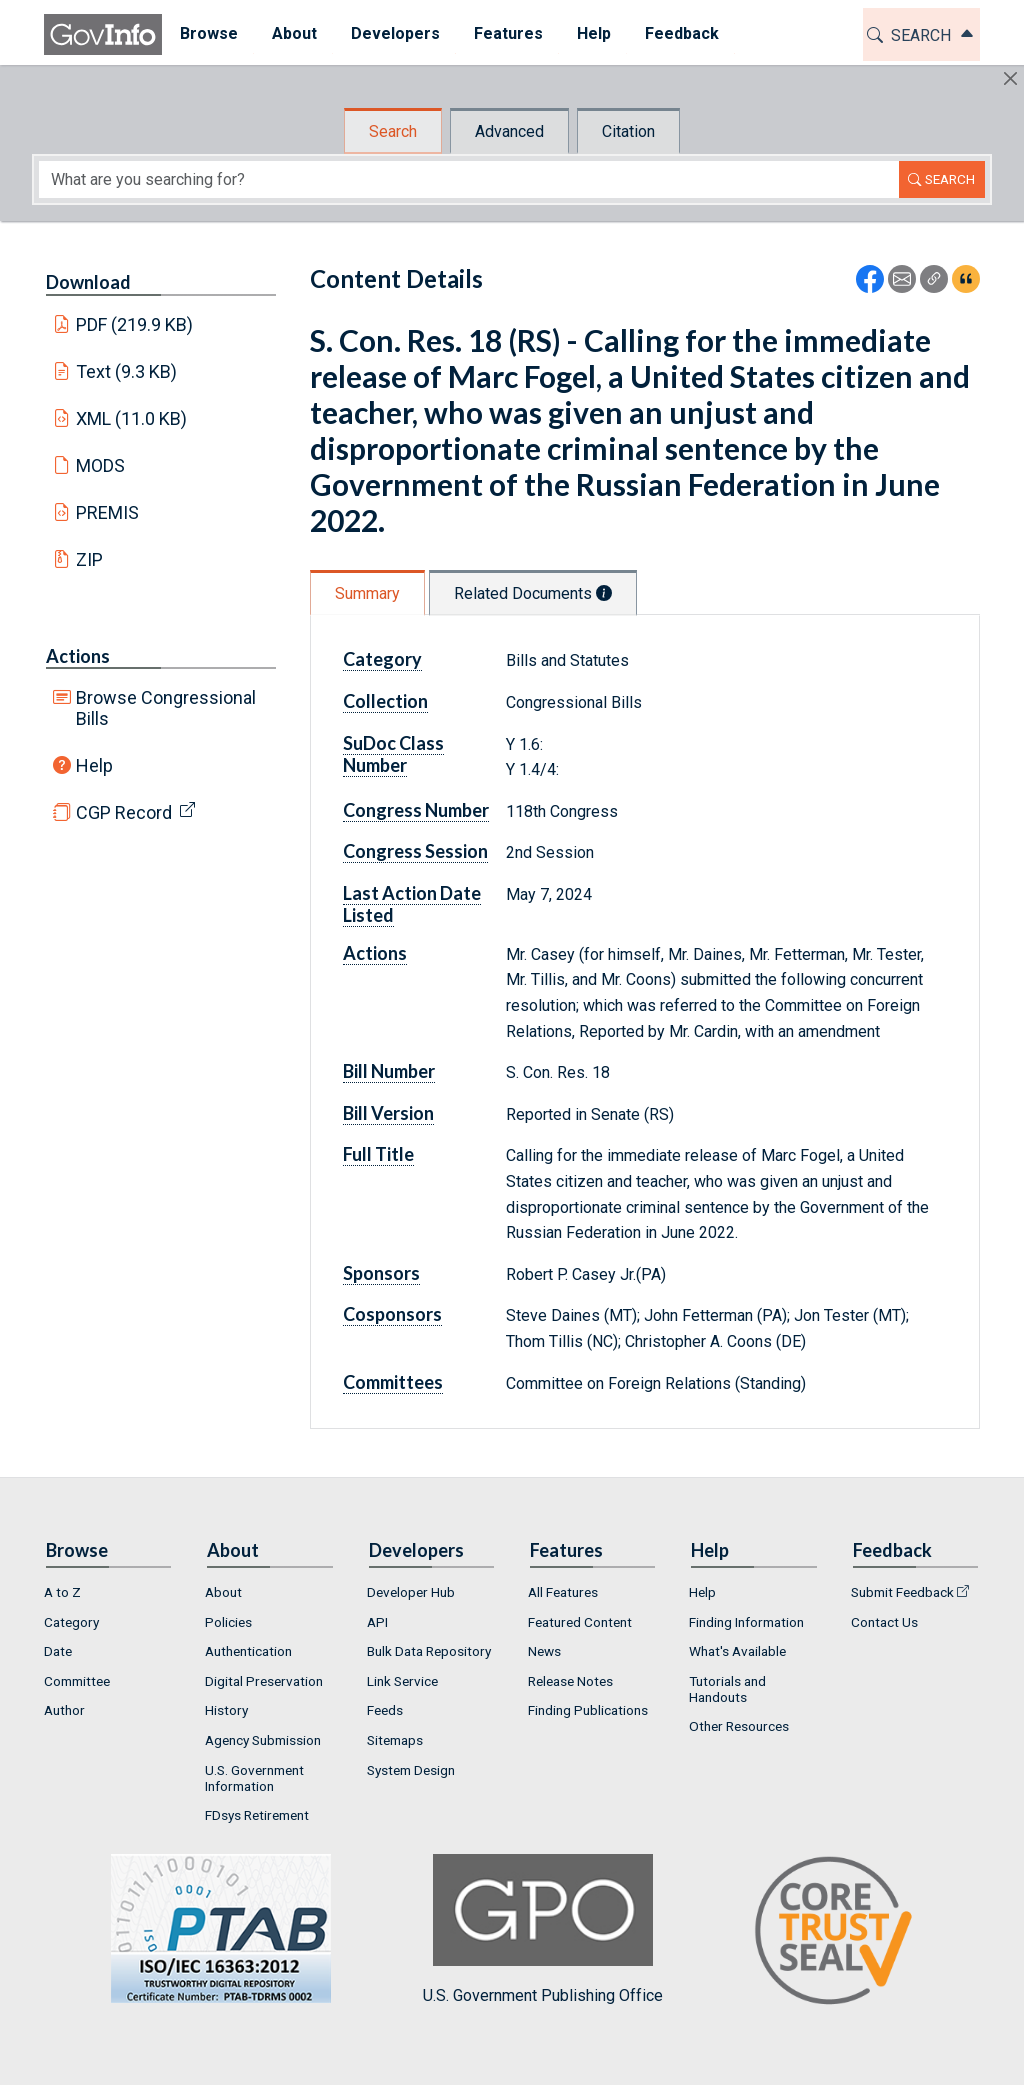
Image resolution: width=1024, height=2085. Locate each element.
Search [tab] (393, 131)
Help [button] (593, 33)
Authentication (248, 1651)
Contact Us (884, 1622)
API (377, 1622)
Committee (77, 1681)
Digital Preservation (264, 1681)
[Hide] (1010, 78)
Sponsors (381, 1273)
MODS (100, 465)
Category (382, 659)
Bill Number (389, 1071)
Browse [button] (208, 33)
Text (127, 371)
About (223, 1592)
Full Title (378, 1154)
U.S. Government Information (254, 1778)
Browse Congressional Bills (166, 708)
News (544, 1651)
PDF (135, 324)
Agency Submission (263, 1740)
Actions (78, 656)
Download (88, 282)
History (226, 1710)
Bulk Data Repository (429, 1651)
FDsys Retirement (257, 1815)
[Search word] (469, 179)
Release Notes (570, 1681)
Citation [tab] (628, 131)
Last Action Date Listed (412, 904)
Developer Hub (411, 1592)
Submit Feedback (902, 1592)
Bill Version (388, 1113)
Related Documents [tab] (533, 593)
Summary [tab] (367, 593)
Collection (385, 701)
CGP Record (124, 812)
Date (58, 1651)
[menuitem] (208, 34)
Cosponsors (392, 1314)
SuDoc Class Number (393, 754)
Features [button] (507, 33)
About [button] (293, 33)
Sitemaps (395, 1740)
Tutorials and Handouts (727, 1689)
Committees (393, 1382)
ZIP (89, 559)
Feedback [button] (681, 33)
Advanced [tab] (509, 131)
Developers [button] (394, 33)
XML (132, 418)
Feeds (385, 1710)
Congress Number (416, 810)
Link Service (402, 1681)
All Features (563, 1592)
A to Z (62, 1592)
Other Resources (739, 1726)
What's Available (737, 1651)
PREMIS (107, 512)
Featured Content (580, 1622)
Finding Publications (588, 1710)
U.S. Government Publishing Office (543, 1929)
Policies (228, 1622)
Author (64, 1710)
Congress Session (415, 851)
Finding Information (746, 1622)
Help (94, 765)
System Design (411, 1770)
